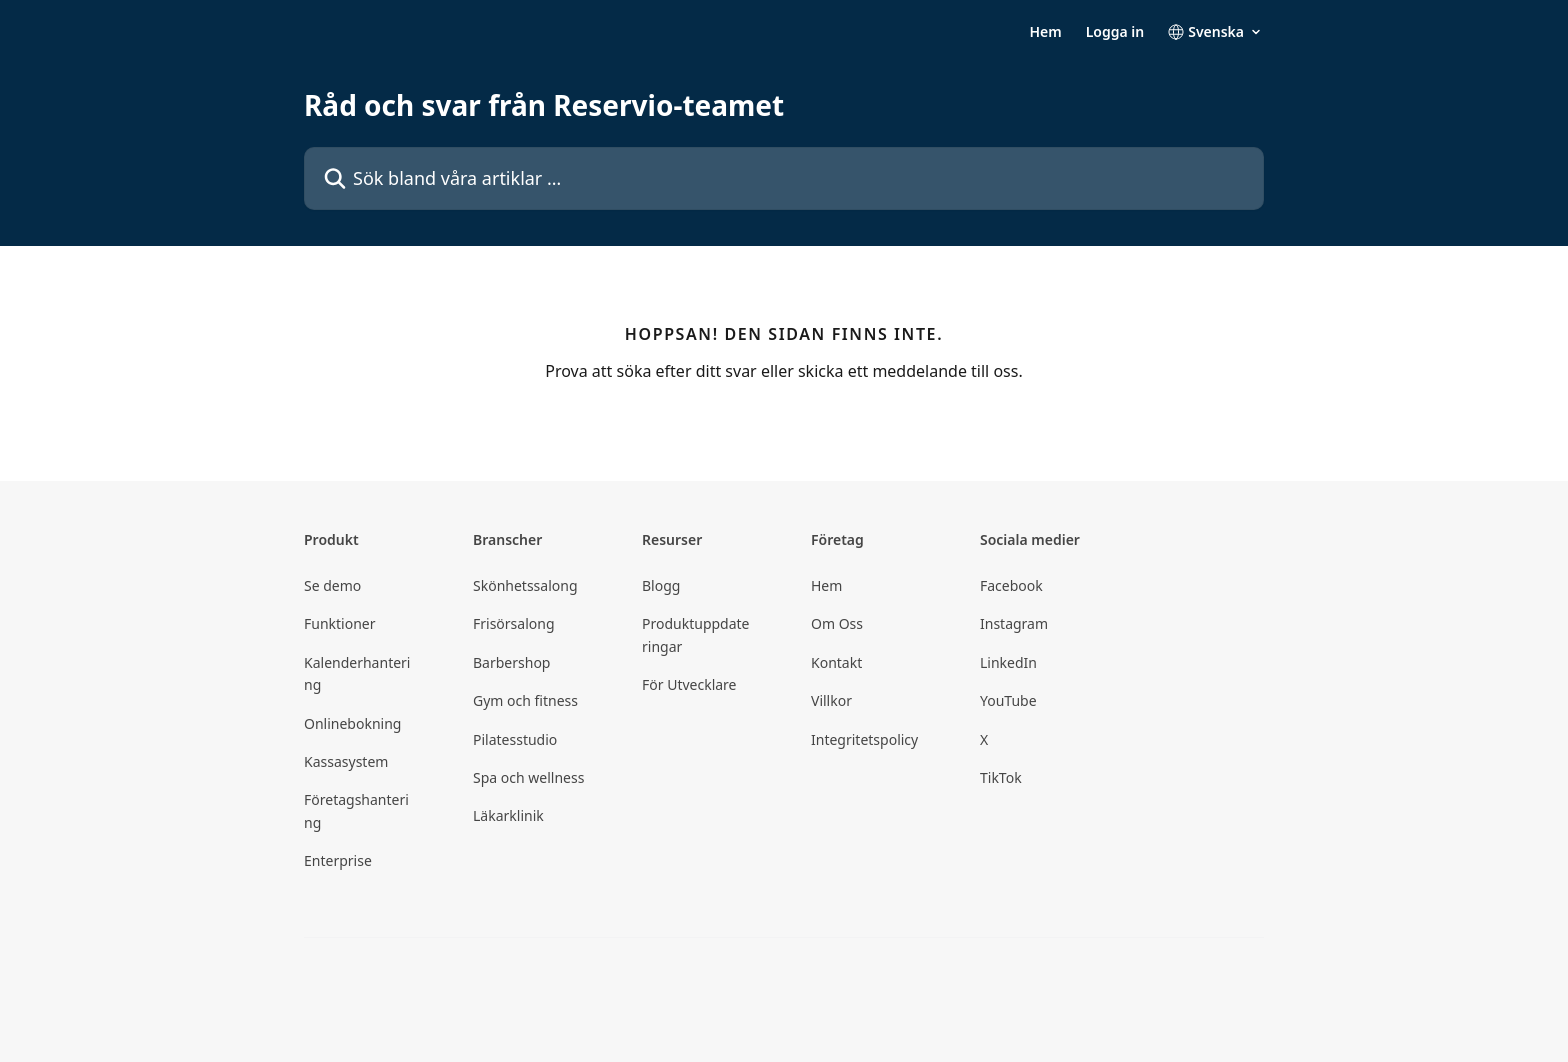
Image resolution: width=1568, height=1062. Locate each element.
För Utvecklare (689, 684)
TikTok (1001, 777)
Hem (1045, 32)
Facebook (1011, 585)
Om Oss (837, 623)
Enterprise (338, 860)
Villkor (831, 700)
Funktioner (340, 623)
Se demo (332, 585)
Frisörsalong (514, 623)
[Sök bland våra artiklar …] (784, 178)
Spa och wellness (528, 777)
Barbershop (511, 662)
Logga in (1115, 32)
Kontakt (836, 662)
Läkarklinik (508, 815)
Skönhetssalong (525, 585)
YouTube (1008, 700)
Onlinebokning (352, 723)
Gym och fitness (525, 700)
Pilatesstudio (515, 739)
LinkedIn (1008, 662)
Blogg (661, 585)
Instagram (1014, 623)
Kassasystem (346, 761)
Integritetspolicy (864, 739)
